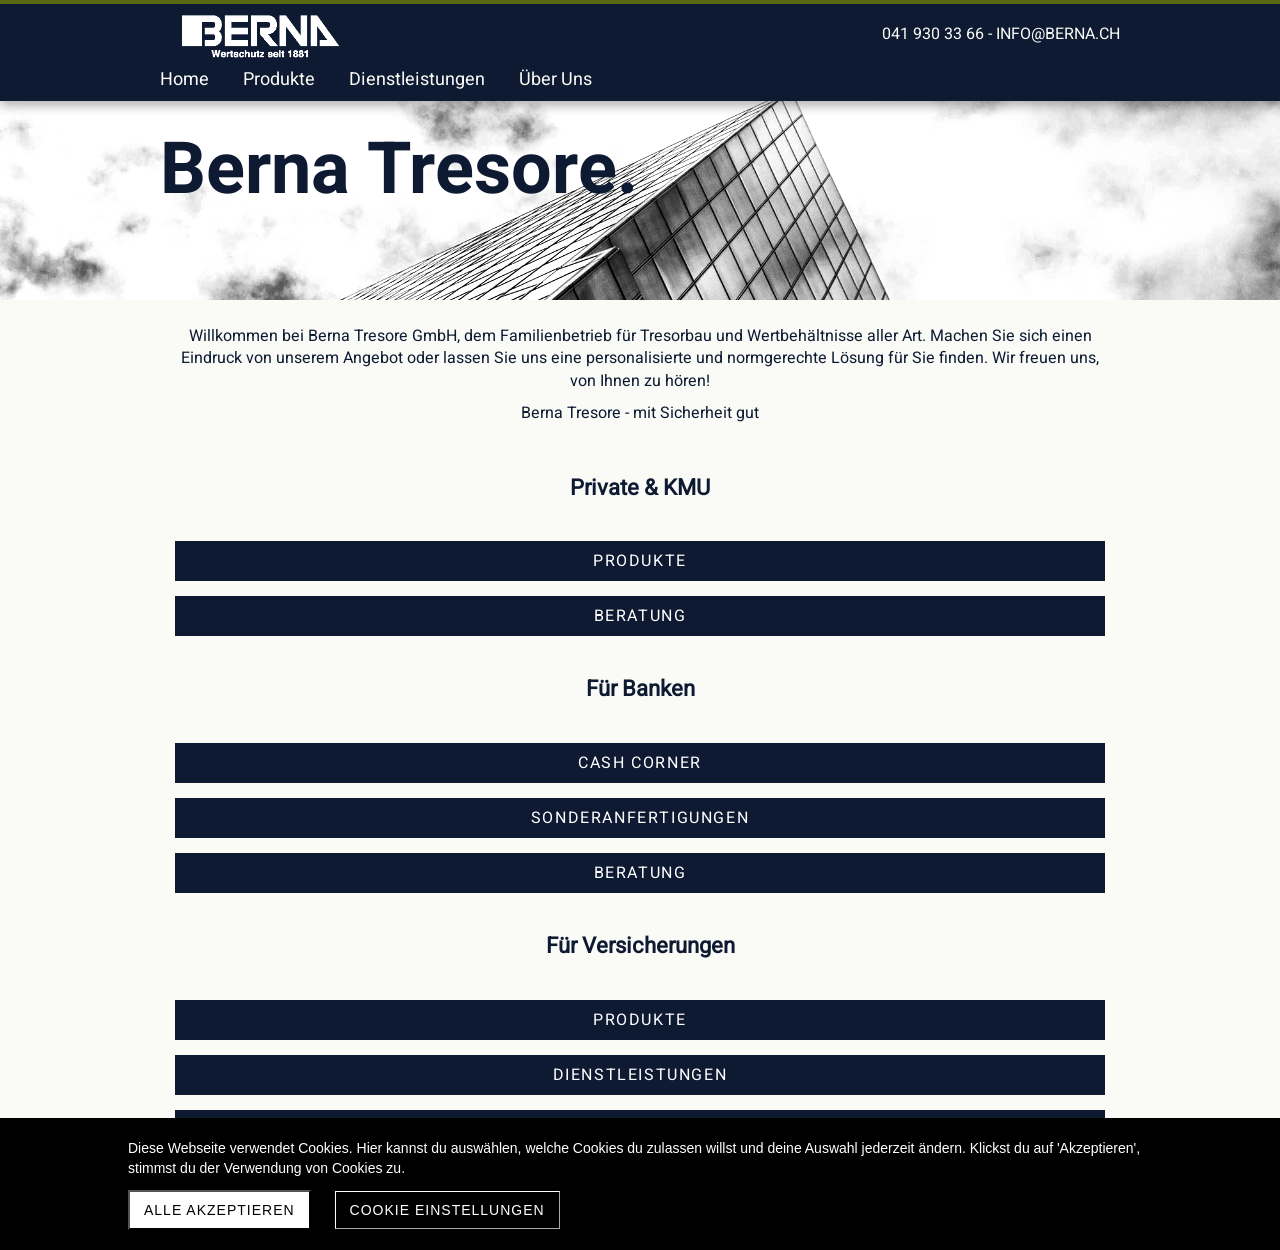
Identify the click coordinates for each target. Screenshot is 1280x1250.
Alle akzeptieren (219, 1210)
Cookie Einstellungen (447, 1210)
